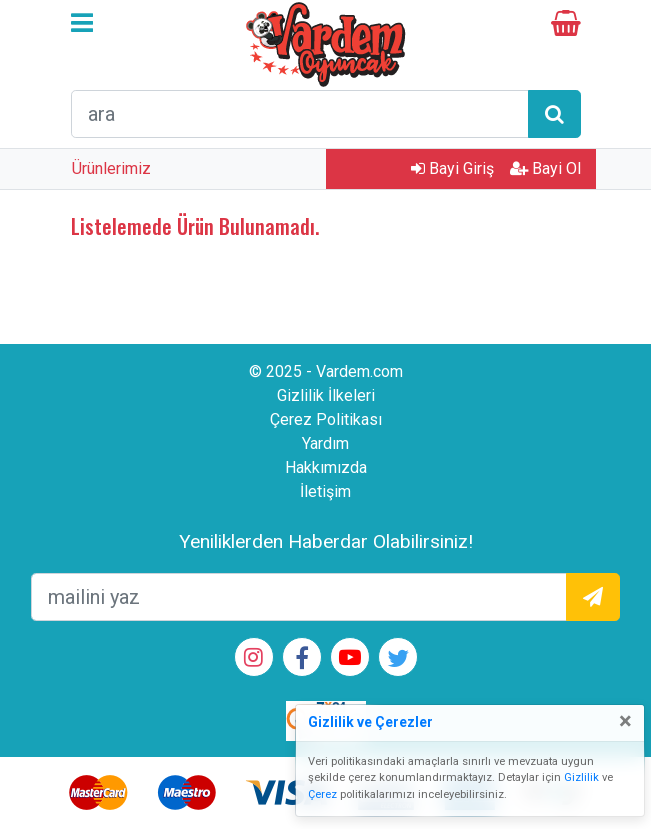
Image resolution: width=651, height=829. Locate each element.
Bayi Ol (545, 168)
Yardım (325, 443)
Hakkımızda (326, 467)
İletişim (325, 491)
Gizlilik (581, 777)
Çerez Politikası (326, 419)
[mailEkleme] (299, 597)
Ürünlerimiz (111, 168)
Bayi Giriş (452, 168)
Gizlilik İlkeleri (326, 395)
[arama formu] (300, 114)
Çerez (322, 794)
